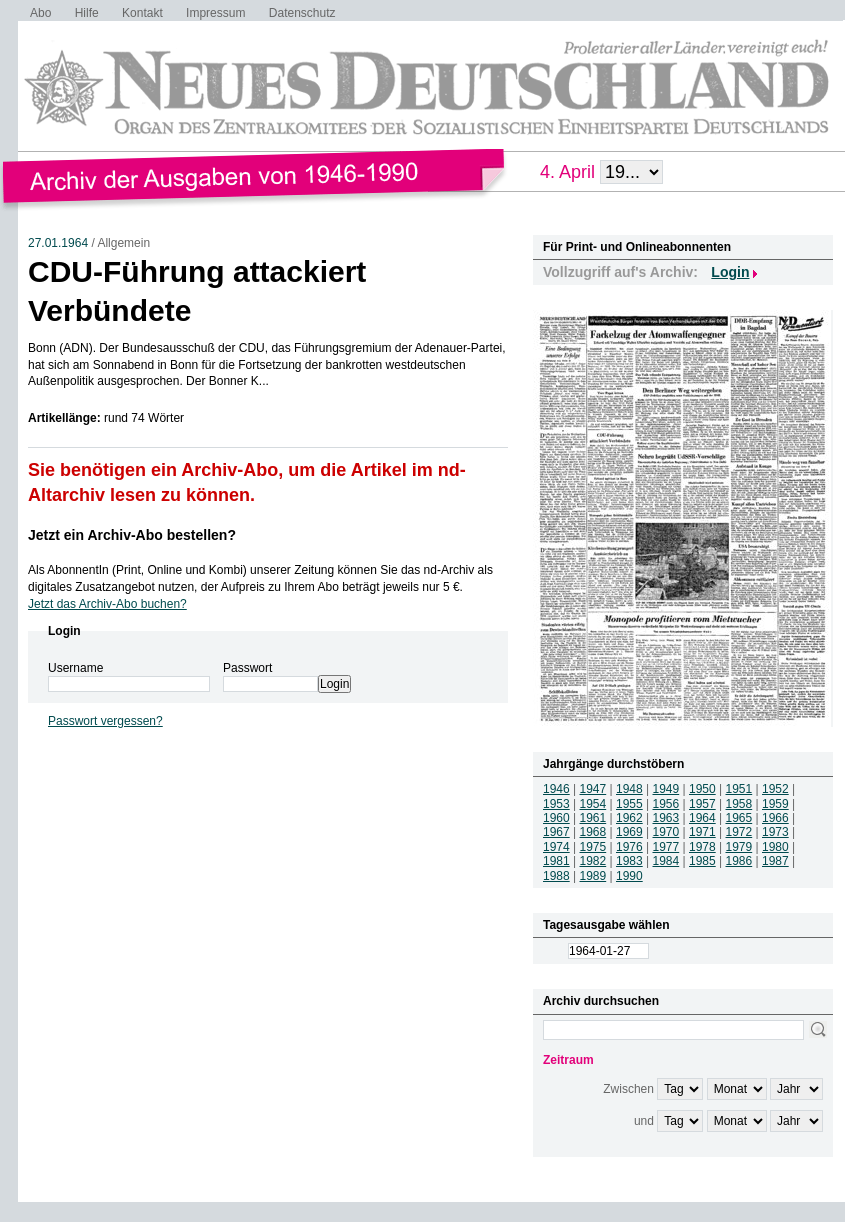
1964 (702, 818)
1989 (593, 876)
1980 (775, 847)
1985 (702, 861)
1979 (739, 847)
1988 (556, 876)
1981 (556, 861)
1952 (775, 789)
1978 (702, 847)
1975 (593, 847)
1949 (666, 789)
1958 (739, 804)
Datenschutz (302, 13)
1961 (593, 818)
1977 (666, 847)
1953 (556, 804)
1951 (739, 789)
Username (75, 668)
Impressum (215, 13)
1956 (666, 804)
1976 (629, 847)
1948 (629, 789)
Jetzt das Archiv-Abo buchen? (107, 604)
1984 (666, 861)
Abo (40, 13)
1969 (629, 832)
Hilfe (87, 13)
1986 (739, 861)
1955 (629, 804)
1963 (666, 818)
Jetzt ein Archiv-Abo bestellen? (132, 535)
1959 (775, 804)
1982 (593, 861)
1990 (629, 876)
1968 (593, 832)
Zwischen (628, 1089)
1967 (556, 832)
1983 (629, 861)
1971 (702, 832)
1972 (739, 832)
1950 (702, 789)
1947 (593, 789)
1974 (556, 847)
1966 (775, 818)
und (644, 1121)
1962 (629, 818)
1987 (775, 861)
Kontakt (142, 13)
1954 (593, 804)
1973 (775, 832)
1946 (556, 789)
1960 (556, 818)
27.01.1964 (58, 243)
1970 (666, 832)
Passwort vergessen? (105, 721)
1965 (739, 818)
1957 (702, 804)
